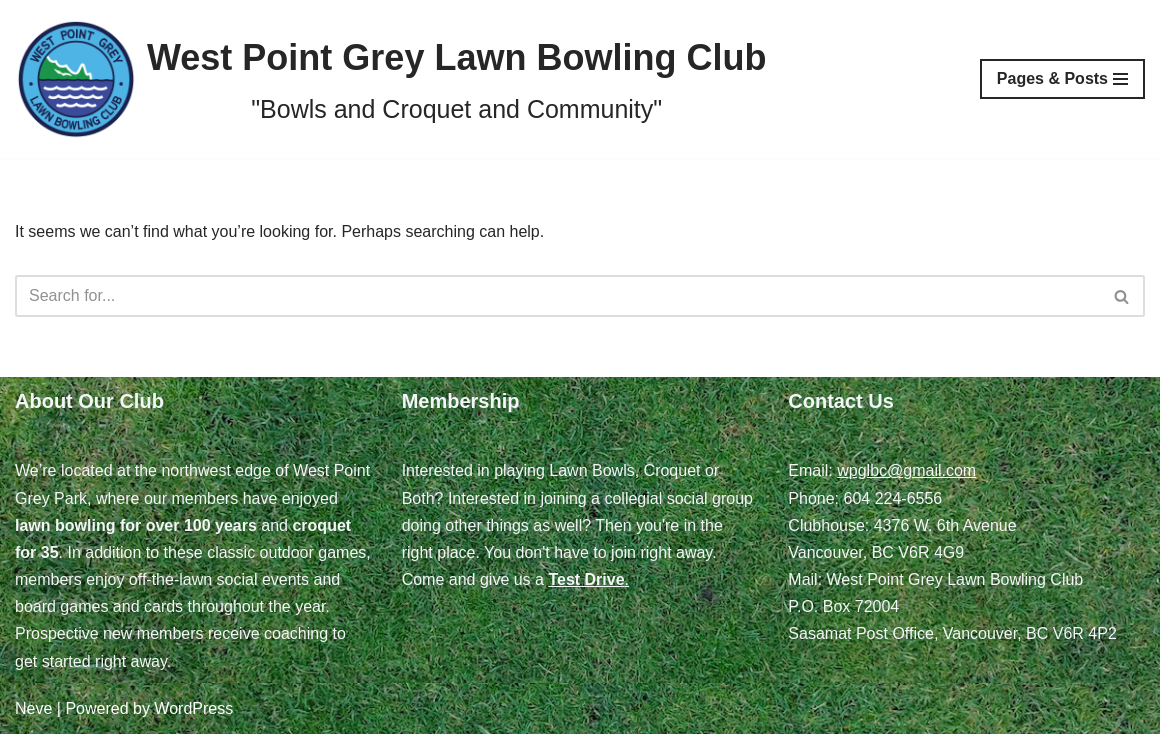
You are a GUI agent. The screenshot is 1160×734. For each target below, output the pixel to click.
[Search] (557, 296)
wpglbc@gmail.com (906, 470)
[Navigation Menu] (1062, 79)
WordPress (193, 708)
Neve (33, 708)
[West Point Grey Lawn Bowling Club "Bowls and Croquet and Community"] (390, 79)
